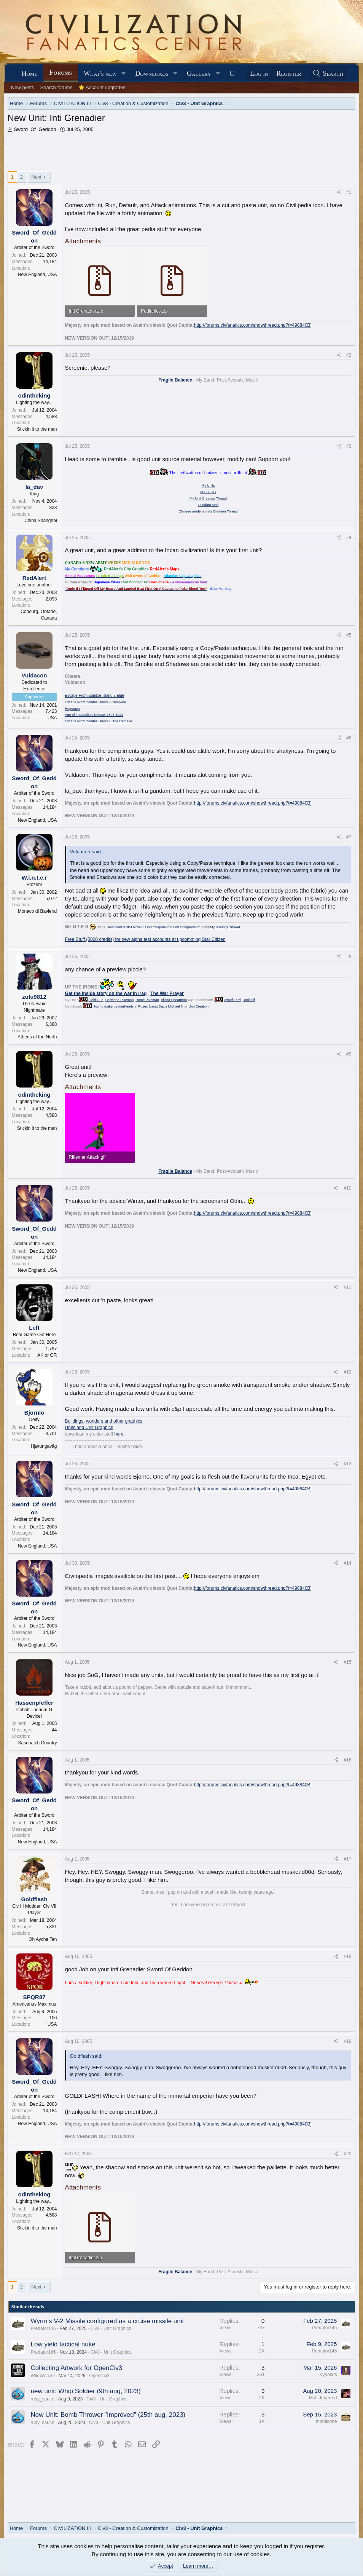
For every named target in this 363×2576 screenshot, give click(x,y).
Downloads (151, 73)
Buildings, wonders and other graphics (103, 1421)
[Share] (339, 192)
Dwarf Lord (232, 1000)
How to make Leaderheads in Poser (120, 1006)
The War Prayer (167, 993)
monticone (326, 2421)
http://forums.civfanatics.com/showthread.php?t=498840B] (253, 325)
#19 (347, 2041)
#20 (347, 2153)
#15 (347, 1662)
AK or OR (47, 1355)
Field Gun (96, 1000)
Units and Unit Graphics (89, 1427)
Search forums (56, 87)
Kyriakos (328, 2374)
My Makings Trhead (225, 927)
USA (52, 717)
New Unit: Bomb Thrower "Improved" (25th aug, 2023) (108, 2414)
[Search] (328, 73)
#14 (347, 1563)
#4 (348, 537)
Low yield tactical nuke (63, 2344)
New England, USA (37, 274)
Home (30, 73)
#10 (347, 1188)
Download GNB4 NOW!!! (125, 927)
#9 (348, 1054)
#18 (347, 1956)
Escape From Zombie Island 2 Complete (95, 702)
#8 (348, 956)
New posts (22, 87)
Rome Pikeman (147, 1000)
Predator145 (43, 2328)
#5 (348, 635)
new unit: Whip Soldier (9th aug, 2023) (86, 2391)
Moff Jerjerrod (323, 2397)
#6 (348, 738)
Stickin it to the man (37, 429)
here (118, 1434)
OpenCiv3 (99, 2375)
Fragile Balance (175, 380)
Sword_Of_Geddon (35, 129)
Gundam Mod (208, 505)
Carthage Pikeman (119, 1000)
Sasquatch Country (37, 1743)
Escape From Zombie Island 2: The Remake (98, 721)
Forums (60, 72)
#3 (348, 446)
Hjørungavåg (44, 1446)
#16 (347, 1760)
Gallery (199, 73)
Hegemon (72, 709)
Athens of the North (37, 1037)
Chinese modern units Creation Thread (208, 511)
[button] (124, 73)
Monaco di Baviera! (37, 911)
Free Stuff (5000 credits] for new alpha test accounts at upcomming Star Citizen (145, 939)
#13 (347, 1463)
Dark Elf (249, 1000)
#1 (348, 192)
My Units (208, 485)
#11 (347, 1287)
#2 (348, 355)
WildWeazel (43, 2375)
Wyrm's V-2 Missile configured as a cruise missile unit (107, 2321)
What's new (100, 73)
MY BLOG (208, 492)
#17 (347, 1859)
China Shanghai (40, 520)
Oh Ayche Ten (43, 1939)
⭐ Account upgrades (102, 87)
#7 (348, 837)
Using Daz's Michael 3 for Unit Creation (179, 1006)
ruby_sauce (42, 2399)
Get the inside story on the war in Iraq (106, 993)
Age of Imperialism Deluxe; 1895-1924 (94, 715)
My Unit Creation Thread (208, 498)
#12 (347, 1372)
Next (36, 177)
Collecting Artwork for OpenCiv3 (77, 2368)
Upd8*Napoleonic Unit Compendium (173, 927)
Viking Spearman (174, 1000)
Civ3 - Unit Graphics (110, 2328)
